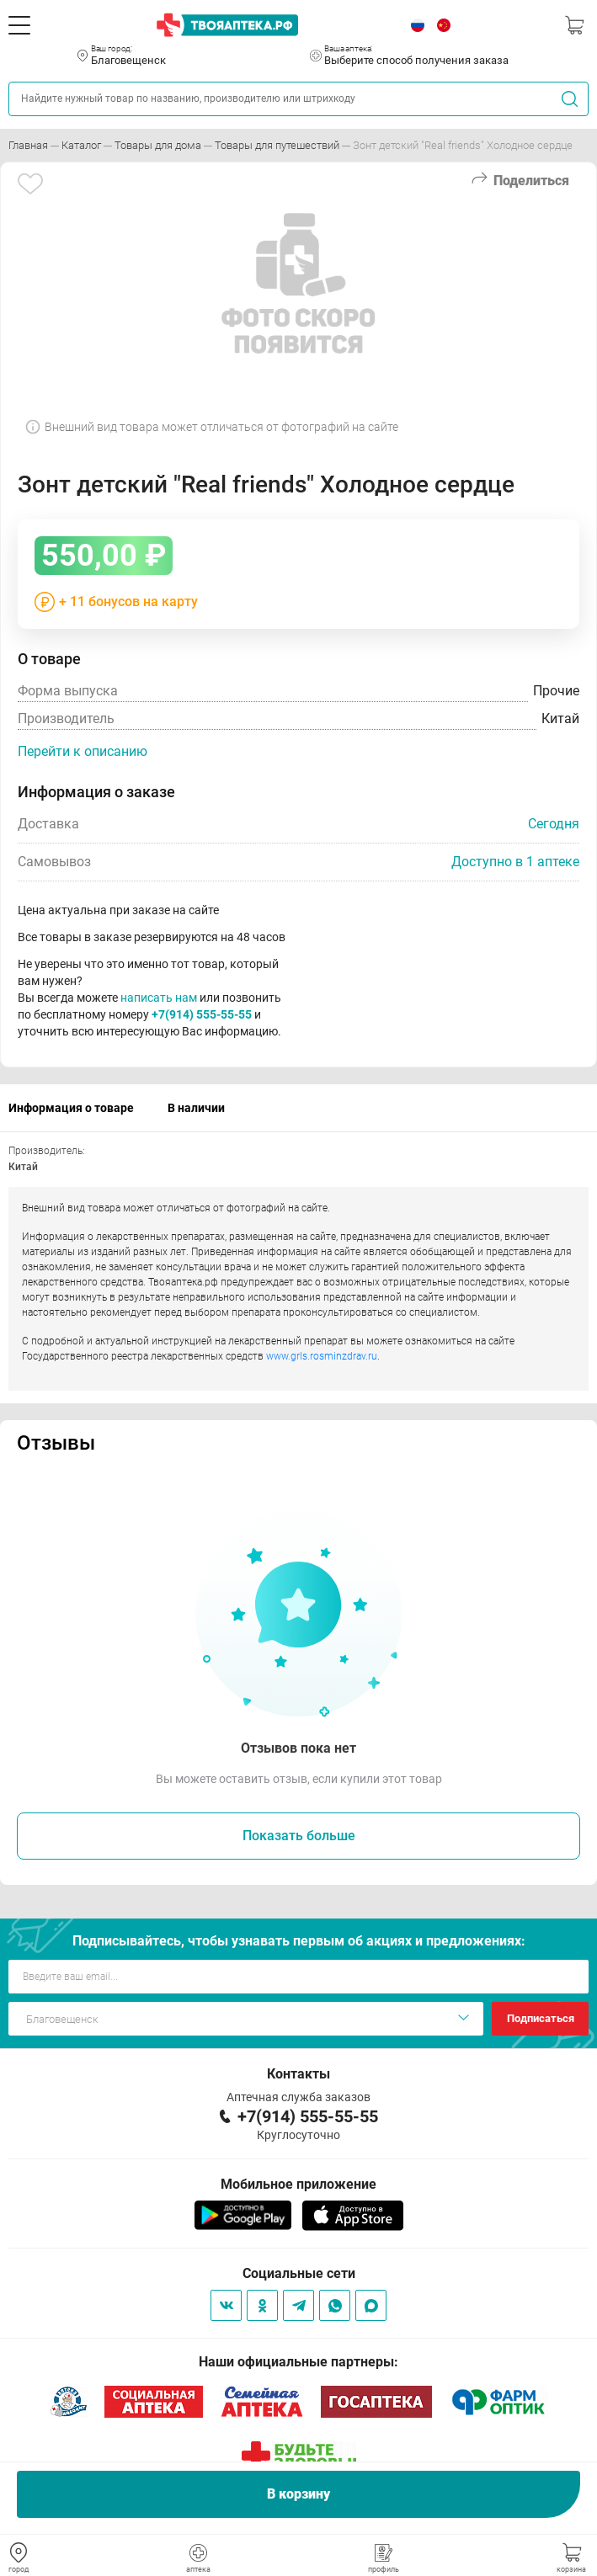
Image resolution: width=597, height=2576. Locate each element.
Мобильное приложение (298, 2184)
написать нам (158, 997)
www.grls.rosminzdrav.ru (321, 1356)
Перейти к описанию (82, 751)
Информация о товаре (71, 1108)
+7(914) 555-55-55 (202, 1014)
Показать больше (299, 1836)
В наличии (196, 1108)
